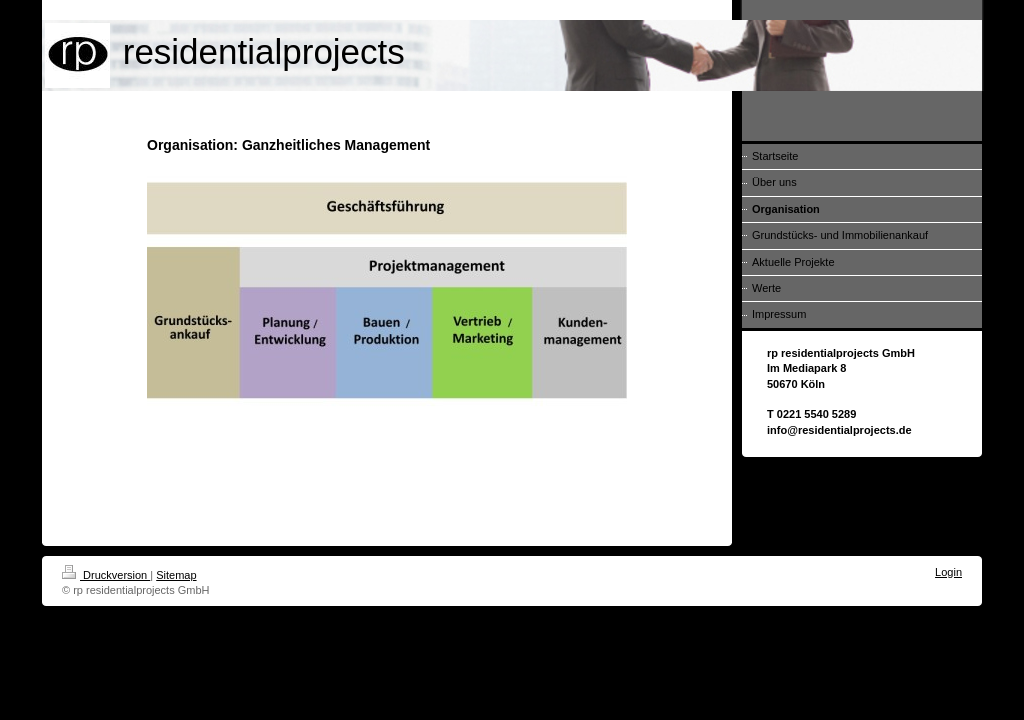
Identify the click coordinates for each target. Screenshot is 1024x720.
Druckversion (106, 575)
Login (948, 572)
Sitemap (176, 575)
